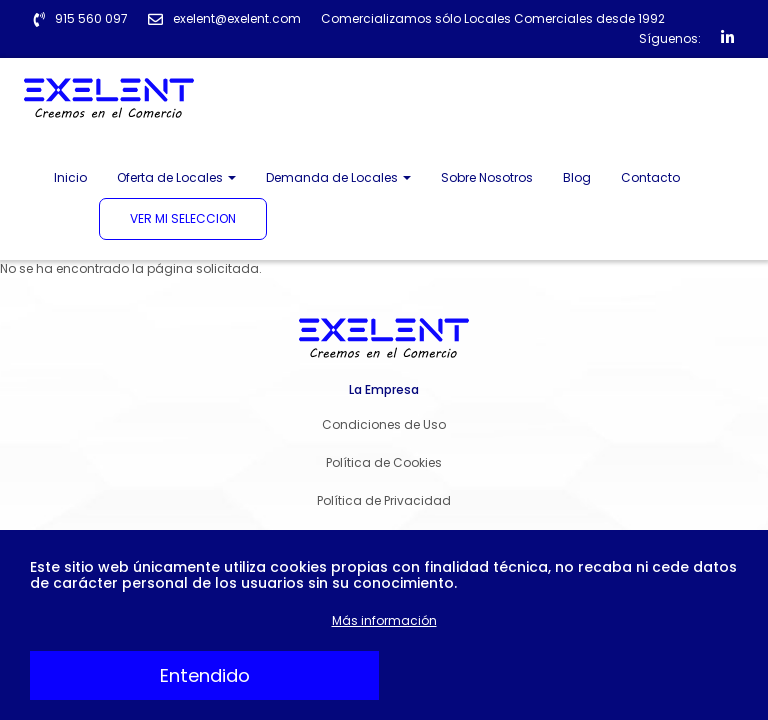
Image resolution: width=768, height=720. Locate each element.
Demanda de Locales (338, 177)
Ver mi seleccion (183, 218)
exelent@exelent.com (237, 18)
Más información (384, 620)
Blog (577, 177)
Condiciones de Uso (384, 424)
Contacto (650, 177)
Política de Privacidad (384, 500)
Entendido (205, 675)
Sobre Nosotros (487, 177)
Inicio (70, 177)
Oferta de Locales (176, 177)
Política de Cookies (384, 462)
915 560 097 (91, 18)
